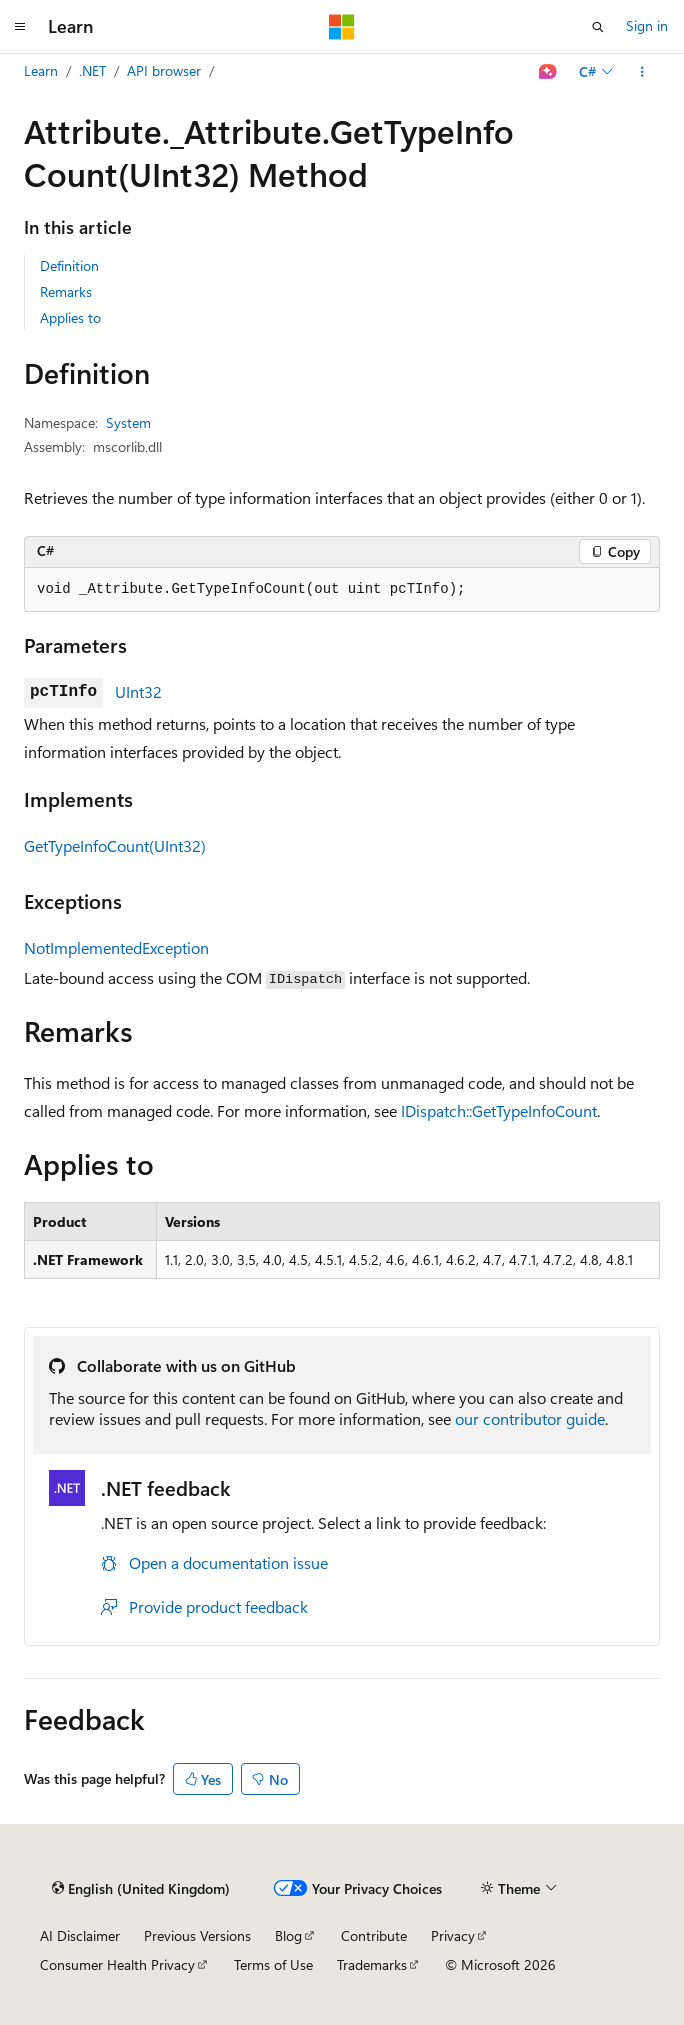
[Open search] (598, 27)
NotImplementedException (116, 947)
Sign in (647, 25)
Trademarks (372, 1964)
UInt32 (138, 691)
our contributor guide (530, 1418)
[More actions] (642, 72)
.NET (92, 70)
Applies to (70, 317)
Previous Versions (197, 1935)
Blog (288, 1935)
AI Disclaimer (80, 1935)
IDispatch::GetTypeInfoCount (499, 1110)
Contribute (374, 1935)
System (128, 422)
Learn (41, 70)
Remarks (66, 291)
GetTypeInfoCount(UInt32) (115, 845)
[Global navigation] (20, 27)
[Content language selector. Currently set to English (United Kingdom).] (141, 1889)
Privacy (453, 1935)
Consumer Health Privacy (117, 1964)
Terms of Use (273, 1964)
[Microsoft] (342, 27)
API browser (164, 70)
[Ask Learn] (548, 72)
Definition (69, 265)
